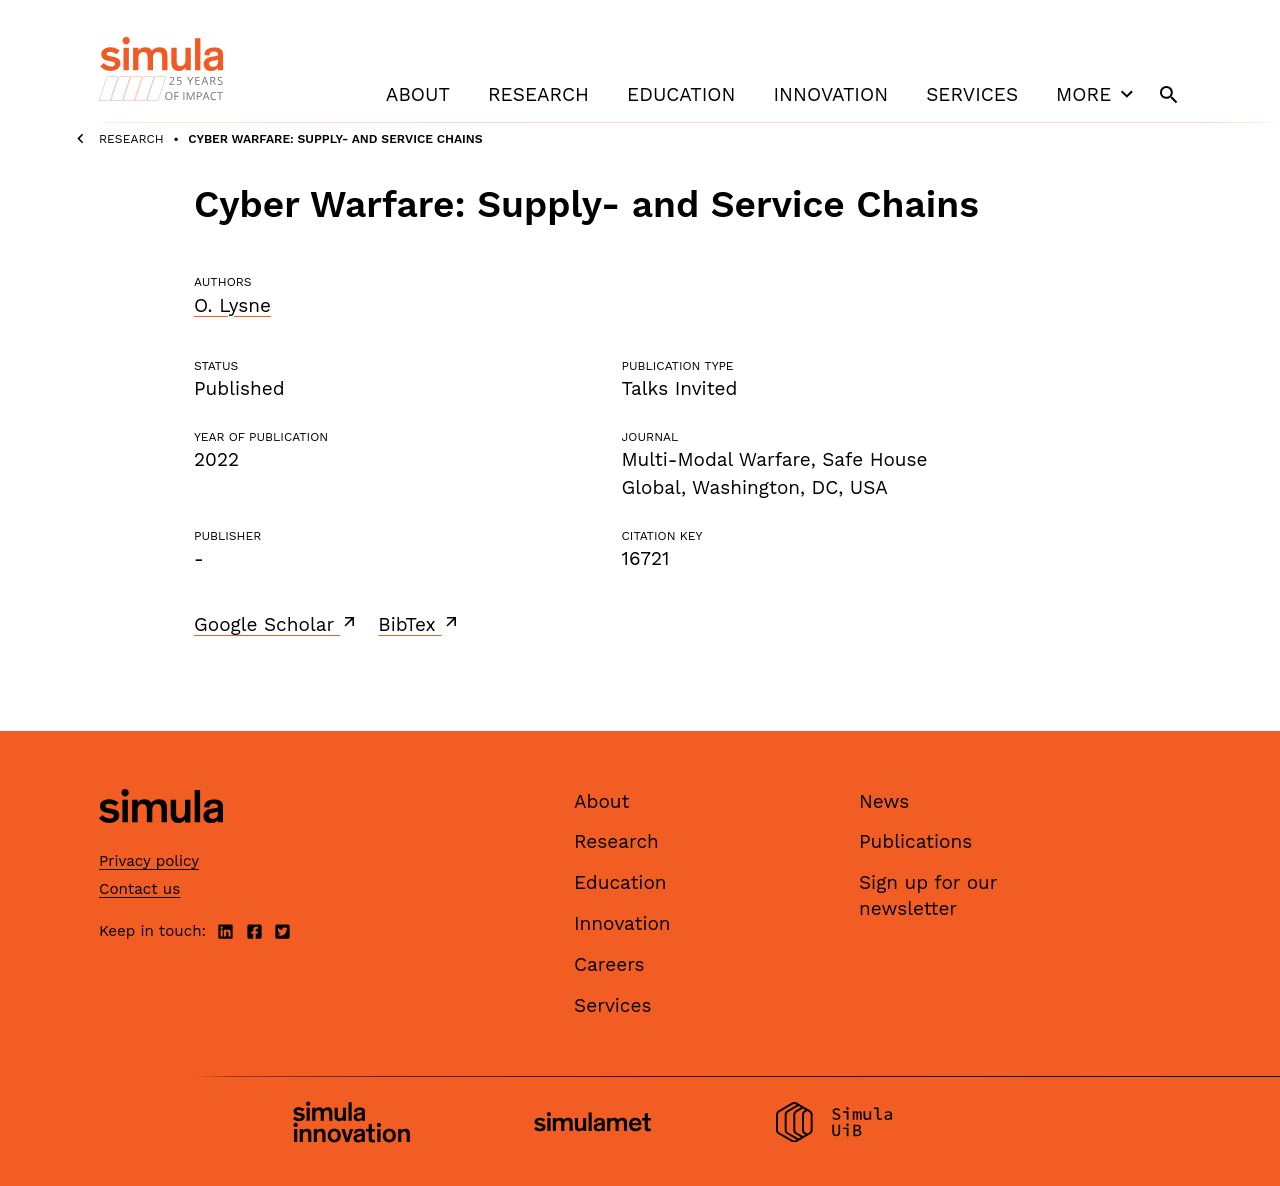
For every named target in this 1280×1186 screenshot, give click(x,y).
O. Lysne (232, 305)
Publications (915, 841)
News (884, 801)
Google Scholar (276, 624)
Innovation (830, 94)
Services (972, 94)
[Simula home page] (161, 839)
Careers (609, 964)
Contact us (139, 889)
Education (681, 94)
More (1097, 94)
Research (538, 94)
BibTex (419, 624)
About (418, 94)
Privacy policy (149, 861)
